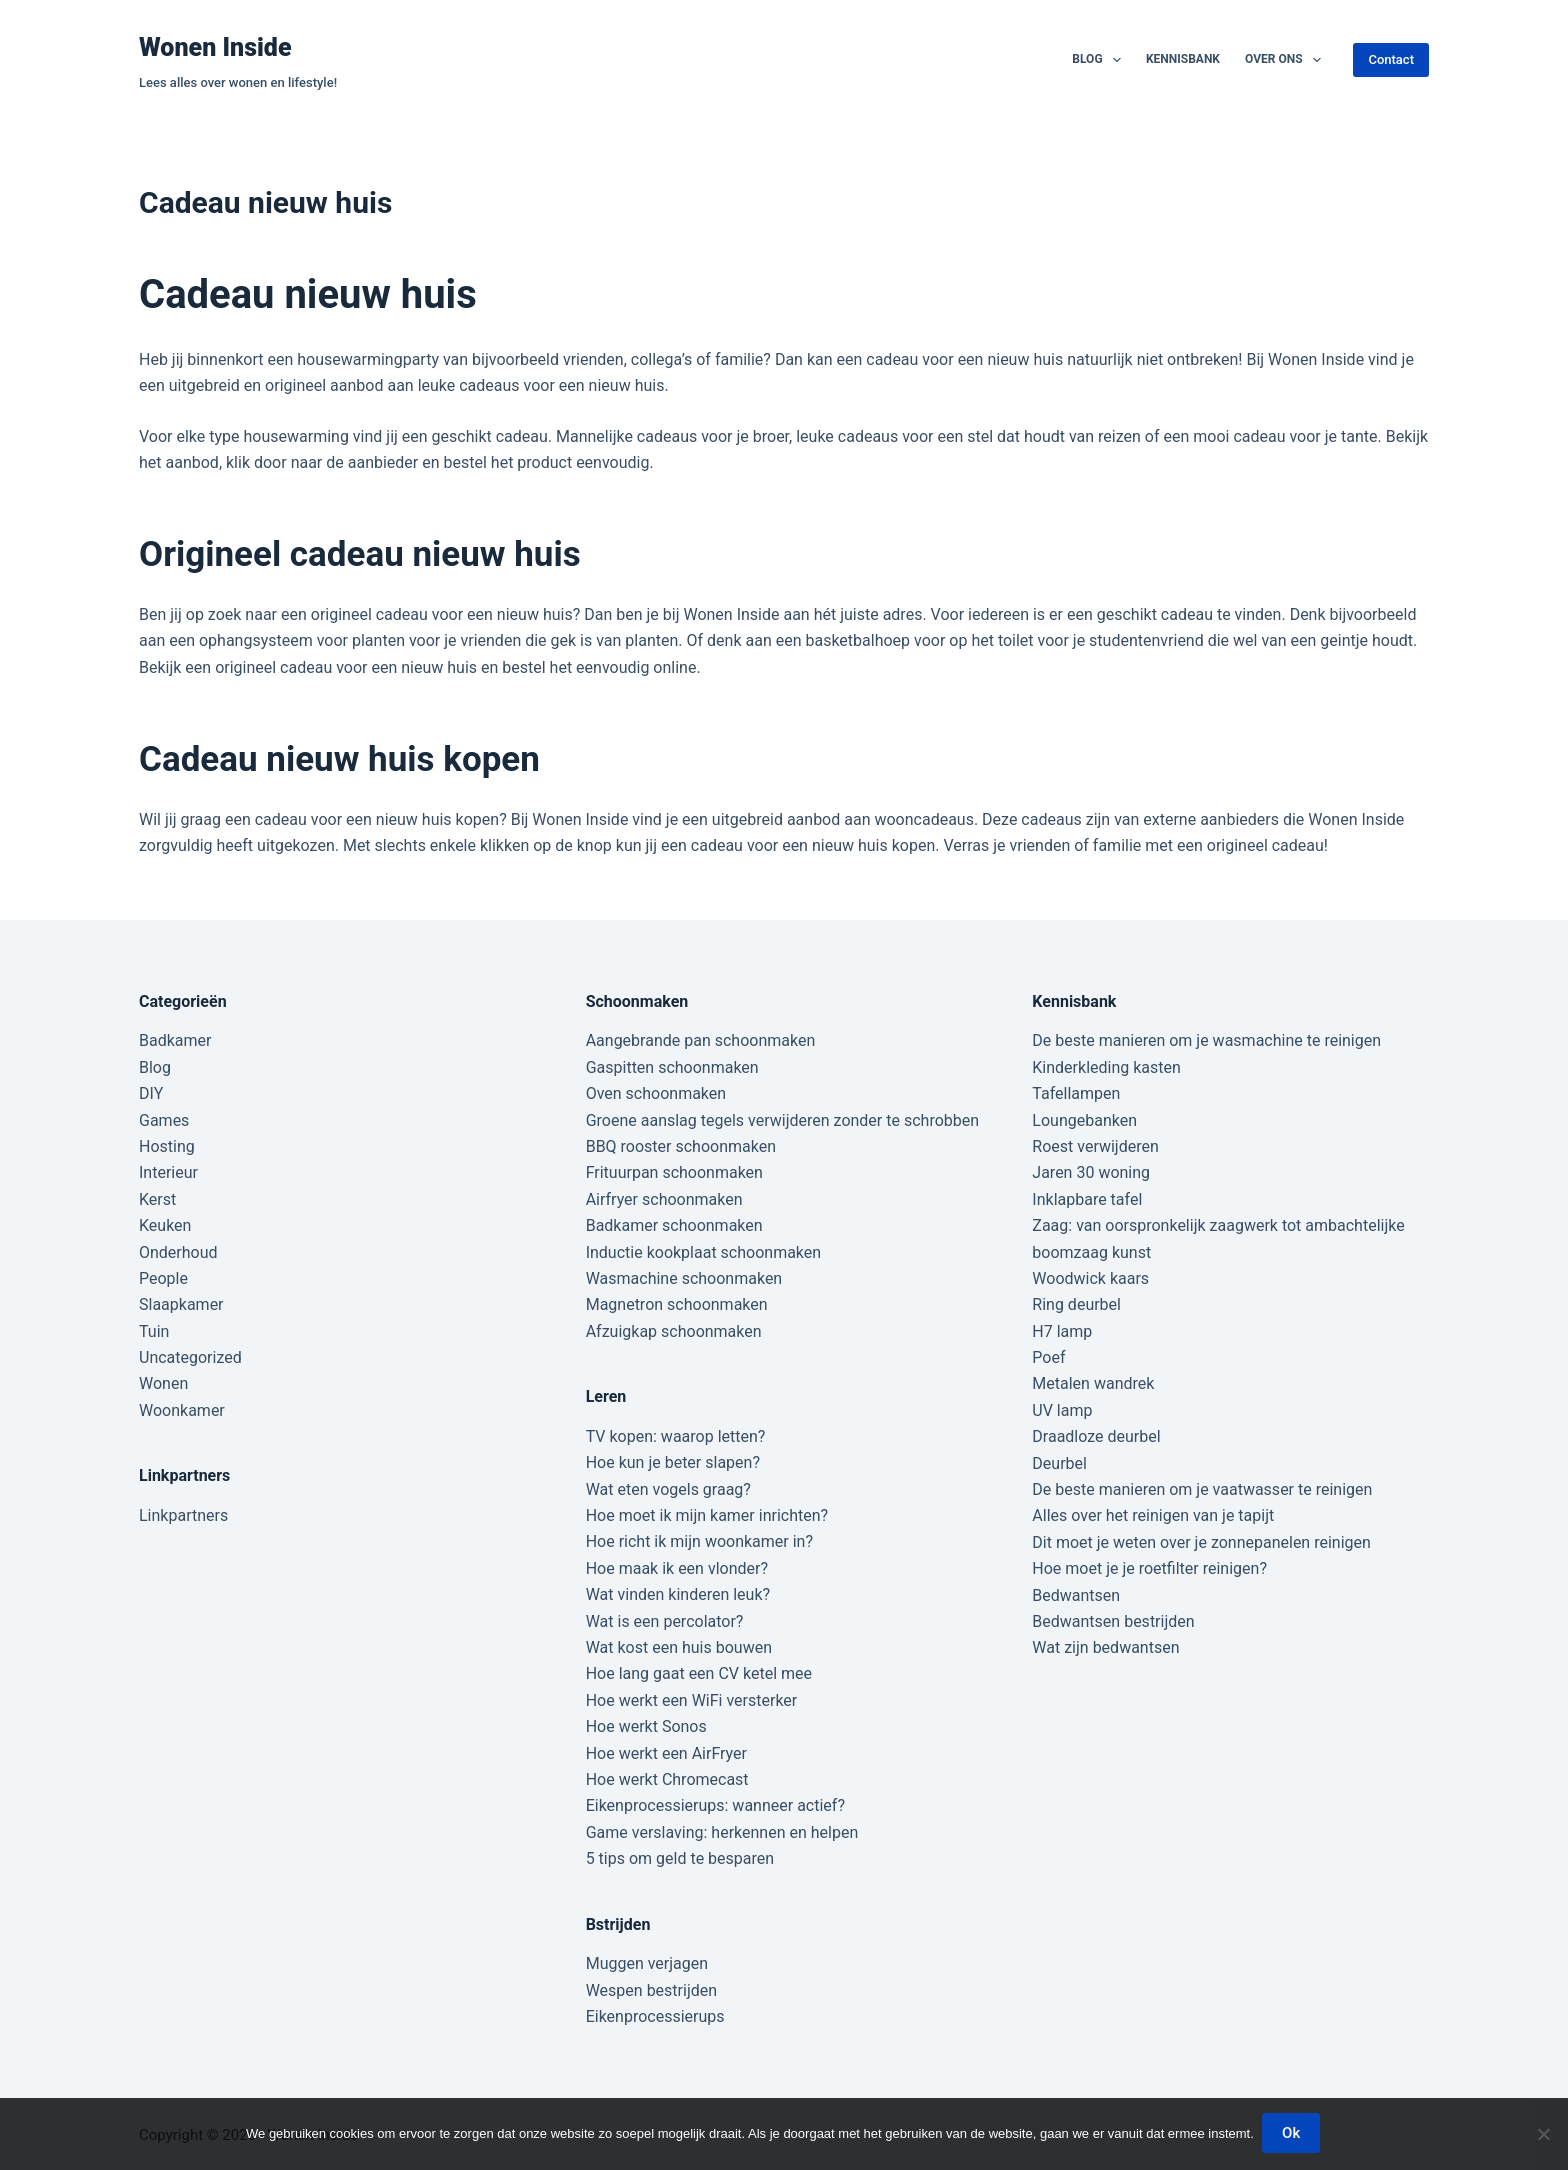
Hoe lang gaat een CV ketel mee (699, 1673)
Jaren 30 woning (1091, 1172)
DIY (151, 1093)
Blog (1100, 60)
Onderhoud (178, 1252)
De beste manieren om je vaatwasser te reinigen (1202, 1489)
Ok (1293, 2135)
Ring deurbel (1076, 1304)
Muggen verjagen (647, 1963)
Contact (1391, 59)
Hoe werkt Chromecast (667, 1779)
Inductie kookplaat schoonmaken (703, 1252)
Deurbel (1059, 1463)
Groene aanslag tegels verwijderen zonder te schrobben (782, 1120)
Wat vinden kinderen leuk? (678, 1594)
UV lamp (1062, 1410)
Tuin (154, 1331)
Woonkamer (182, 1410)
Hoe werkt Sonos (646, 1726)
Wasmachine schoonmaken (684, 1278)
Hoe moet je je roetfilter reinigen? (1149, 1568)
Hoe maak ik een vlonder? (677, 1568)
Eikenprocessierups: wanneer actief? (715, 1805)
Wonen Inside (215, 47)
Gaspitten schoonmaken (672, 1067)
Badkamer (175, 1040)
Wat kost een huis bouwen (679, 1647)
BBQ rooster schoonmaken (681, 1146)
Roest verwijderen (1095, 1146)
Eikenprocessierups (655, 2016)
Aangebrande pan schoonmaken (701, 1040)
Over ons (1287, 60)
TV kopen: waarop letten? (676, 1436)
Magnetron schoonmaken (677, 1304)
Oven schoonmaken (656, 1093)
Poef (1048, 1357)
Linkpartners (183, 1515)
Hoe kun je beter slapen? (673, 1462)
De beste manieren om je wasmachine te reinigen (1206, 1040)
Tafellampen (1076, 1093)
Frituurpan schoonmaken (674, 1172)
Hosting (167, 1146)
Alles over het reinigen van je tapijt (1153, 1515)
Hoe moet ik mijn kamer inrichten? (707, 1515)
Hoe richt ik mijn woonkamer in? (699, 1541)
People (163, 1278)
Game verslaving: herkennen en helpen (722, 1832)
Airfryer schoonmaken (664, 1199)
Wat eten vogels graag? (668, 1489)
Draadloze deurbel (1096, 1436)
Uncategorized (190, 1357)
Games (164, 1120)
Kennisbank (1183, 59)
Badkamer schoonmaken (674, 1225)
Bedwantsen (1076, 1595)
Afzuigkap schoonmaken (674, 1331)
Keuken (165, 1225)
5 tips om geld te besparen (680, 1858)
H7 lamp (1062, 1331)
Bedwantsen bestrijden (1113, 1621)
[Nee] (1543, 2135)
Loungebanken (1084, 1120)
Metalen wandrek (1093, 1383)
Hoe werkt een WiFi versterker (692, 1700)
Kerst (157, 1199)
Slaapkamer (181, 1304)
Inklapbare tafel (1087, 1199)
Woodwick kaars (1090, 1278)
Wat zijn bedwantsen (1105, 1647)
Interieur (168, 1172)
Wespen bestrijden (651, 1990)
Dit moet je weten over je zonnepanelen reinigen (1201, 1542)
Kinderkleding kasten (1106, 1067)
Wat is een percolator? (665, 1621)
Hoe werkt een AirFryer (666, 1753)
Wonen (163, 1383)
